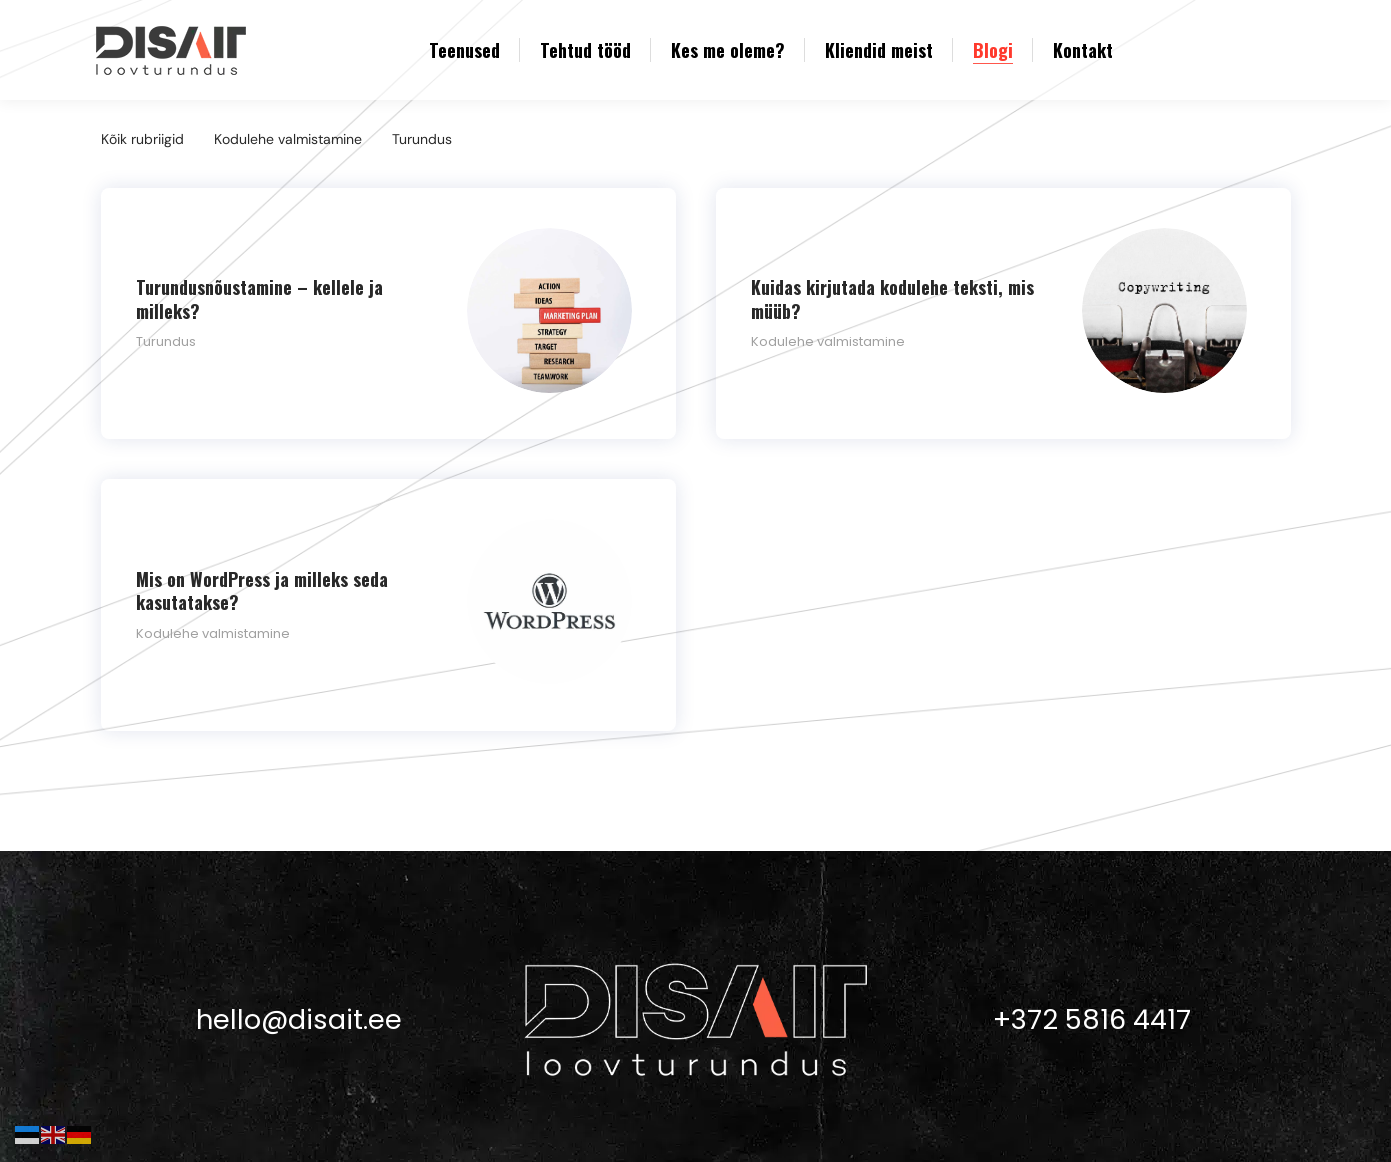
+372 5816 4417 (1092, 1003)
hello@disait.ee (299, 1003)
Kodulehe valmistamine (288, 139)
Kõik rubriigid (142, 139)
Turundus (422, 139)
